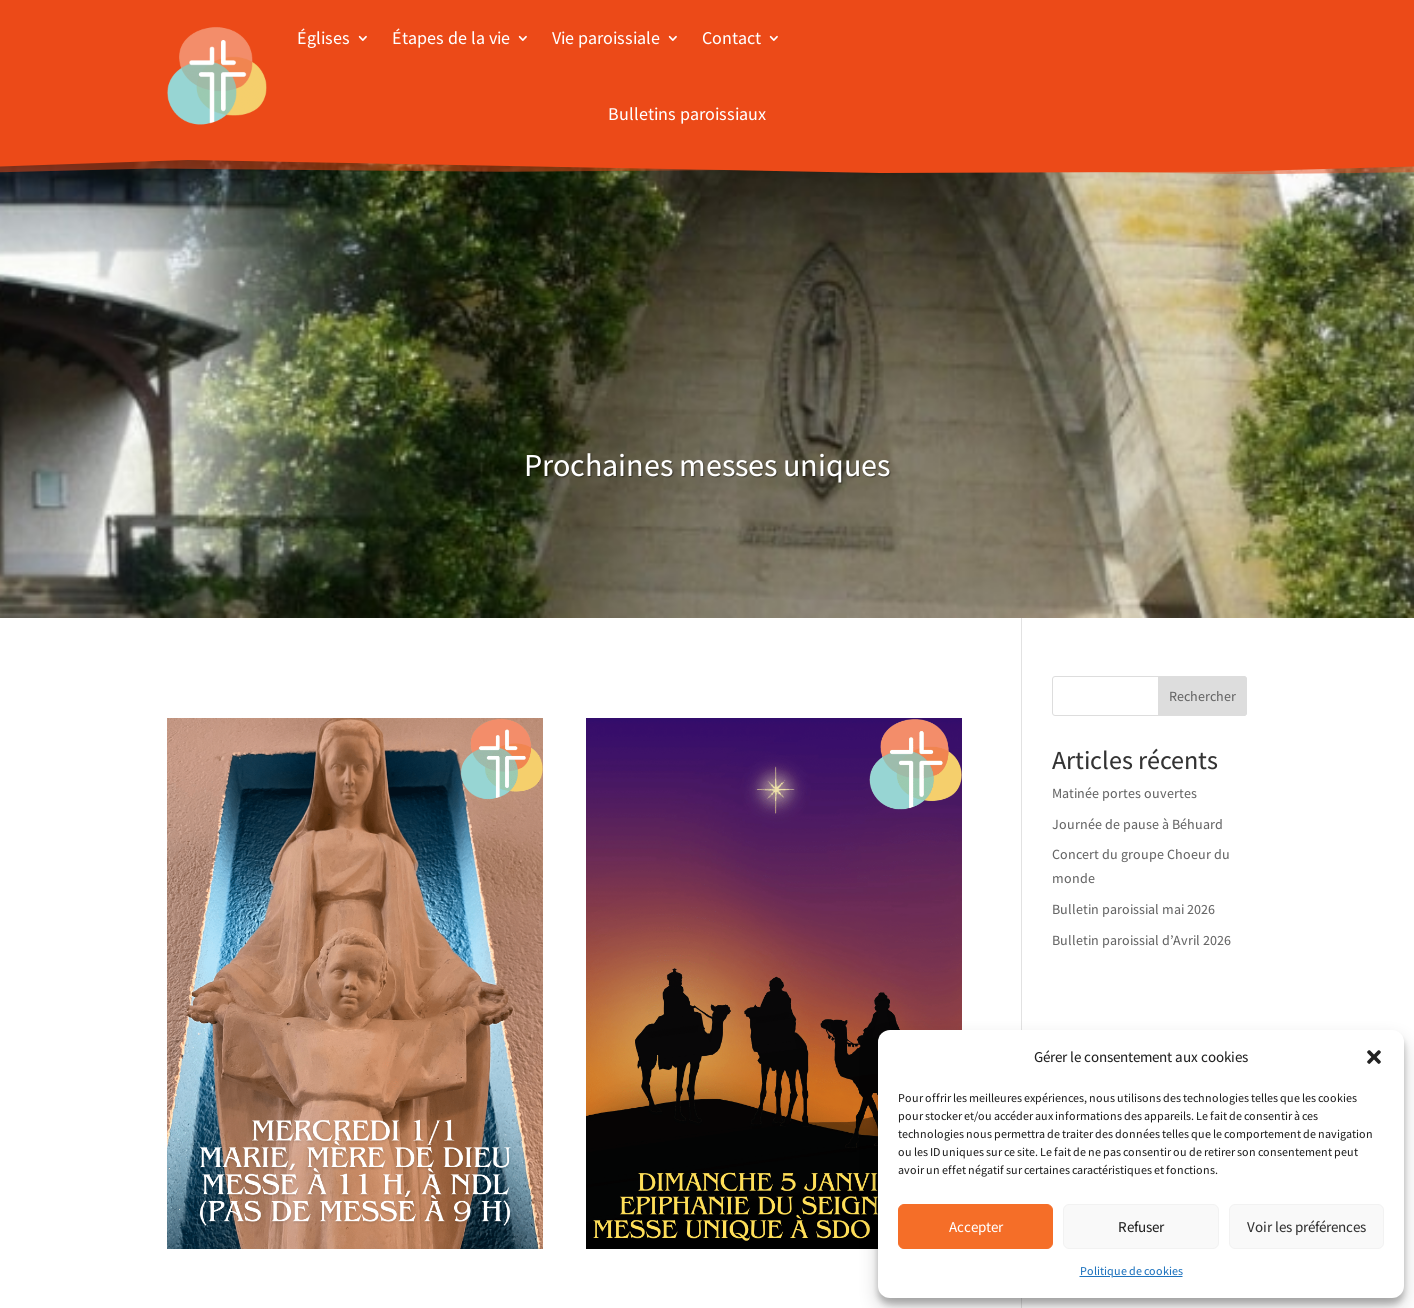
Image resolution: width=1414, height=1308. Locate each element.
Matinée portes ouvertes (1124, 793)
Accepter (976, 1226)
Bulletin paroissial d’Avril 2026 (1141, 940)
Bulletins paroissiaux (687, 113)
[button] (1374, 1057)
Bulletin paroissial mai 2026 (1133, 909)
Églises (323, 37)
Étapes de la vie (451, 37)
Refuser (1141, 1226)
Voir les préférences (1306, 1226)
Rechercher (1202, 696)
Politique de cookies (1131, 1270)
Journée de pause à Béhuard (1137, 824)
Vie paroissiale (606, 37)
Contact (731, 37)
